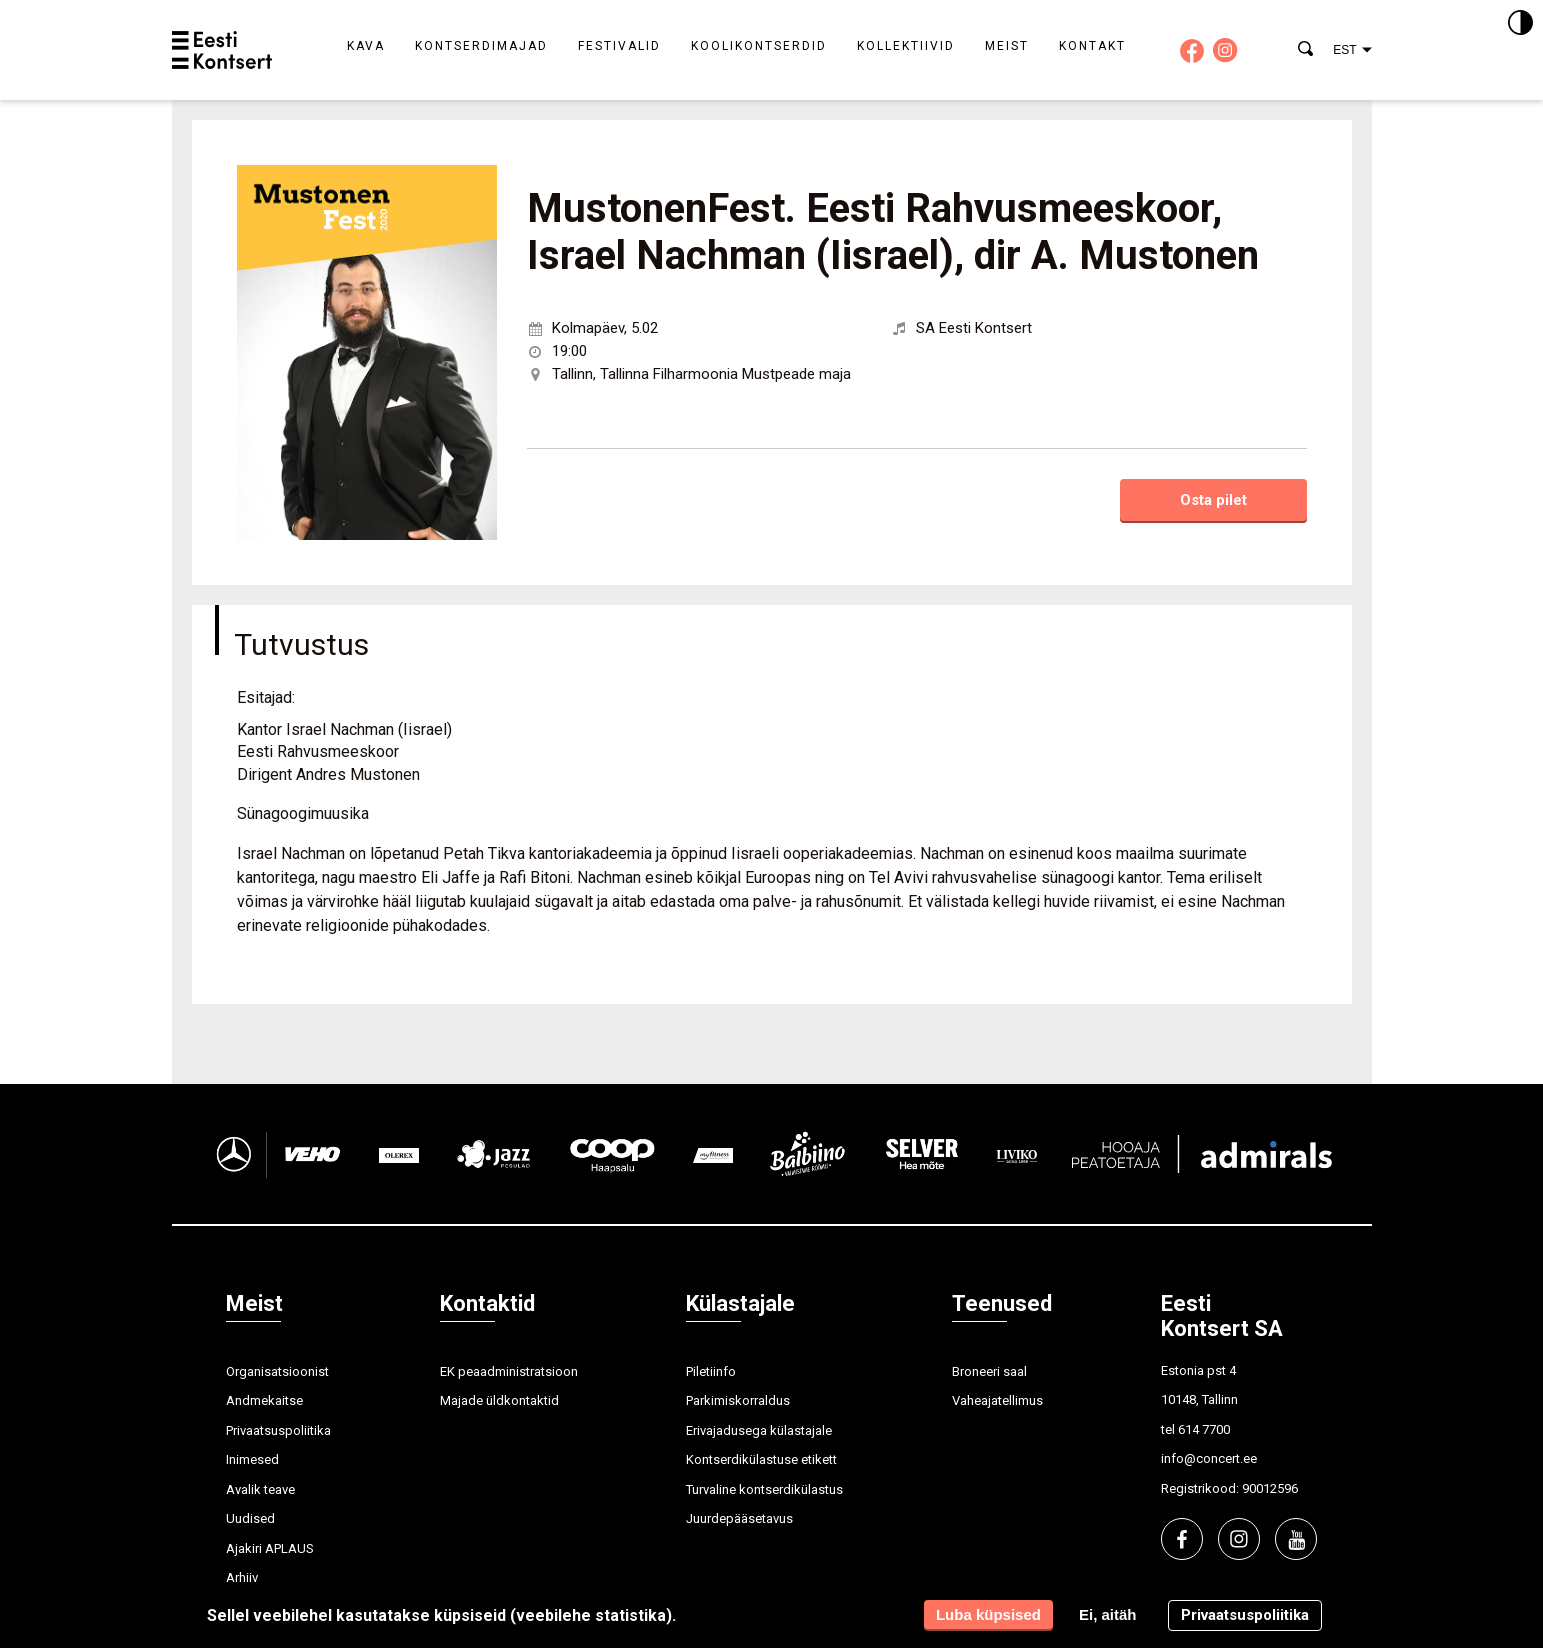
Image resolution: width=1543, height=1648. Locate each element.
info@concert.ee (1209, 1458)
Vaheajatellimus (997, 1400)
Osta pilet (1213, 500)
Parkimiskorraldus (738, 1400)
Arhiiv (242, 1577)
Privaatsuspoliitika (278, 1430)
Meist (1007, 46)
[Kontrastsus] (1520, 24)
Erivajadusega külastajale (759, 1430)
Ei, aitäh (1108, 1614)
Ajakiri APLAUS (270, 1548)
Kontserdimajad (481, 46)
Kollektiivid (906, 46)
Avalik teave (260, 1489)
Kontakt (1092, 46)
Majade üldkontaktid (499, 1400)
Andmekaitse (264, 1400)
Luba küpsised (988, 1614)
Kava (366, 46)
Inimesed (252, 1459)
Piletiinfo (711, 1371)
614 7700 (1204, 1429)
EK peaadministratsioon (509, 1371)
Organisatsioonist (277, 1371)
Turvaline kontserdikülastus (764, 1489)
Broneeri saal (989, 1371)
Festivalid (619, 46)
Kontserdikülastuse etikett (761, 1459)
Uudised (250, 1518)
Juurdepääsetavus (739, 1518)
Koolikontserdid (759, 46)
